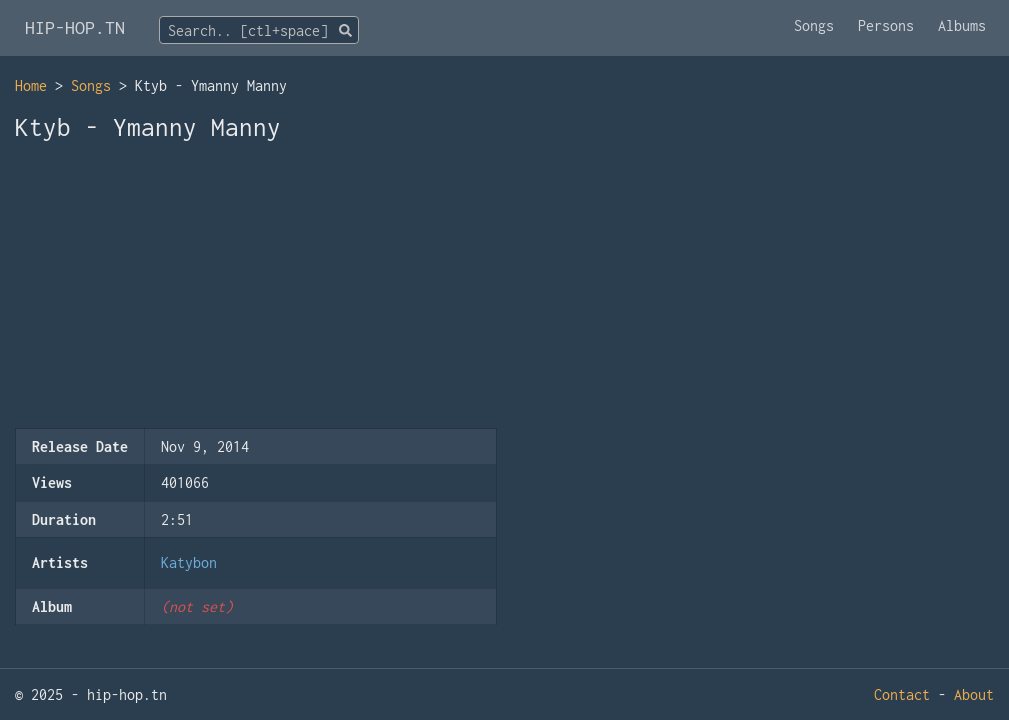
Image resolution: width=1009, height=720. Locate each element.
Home (31, 85)
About (974, 694)
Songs (814, 25)
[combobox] (259, 30)
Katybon (189, 562)
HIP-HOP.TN (75, 27)
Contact (902, 694)
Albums (962, 25)
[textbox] (259, 31)
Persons (886, 25)
